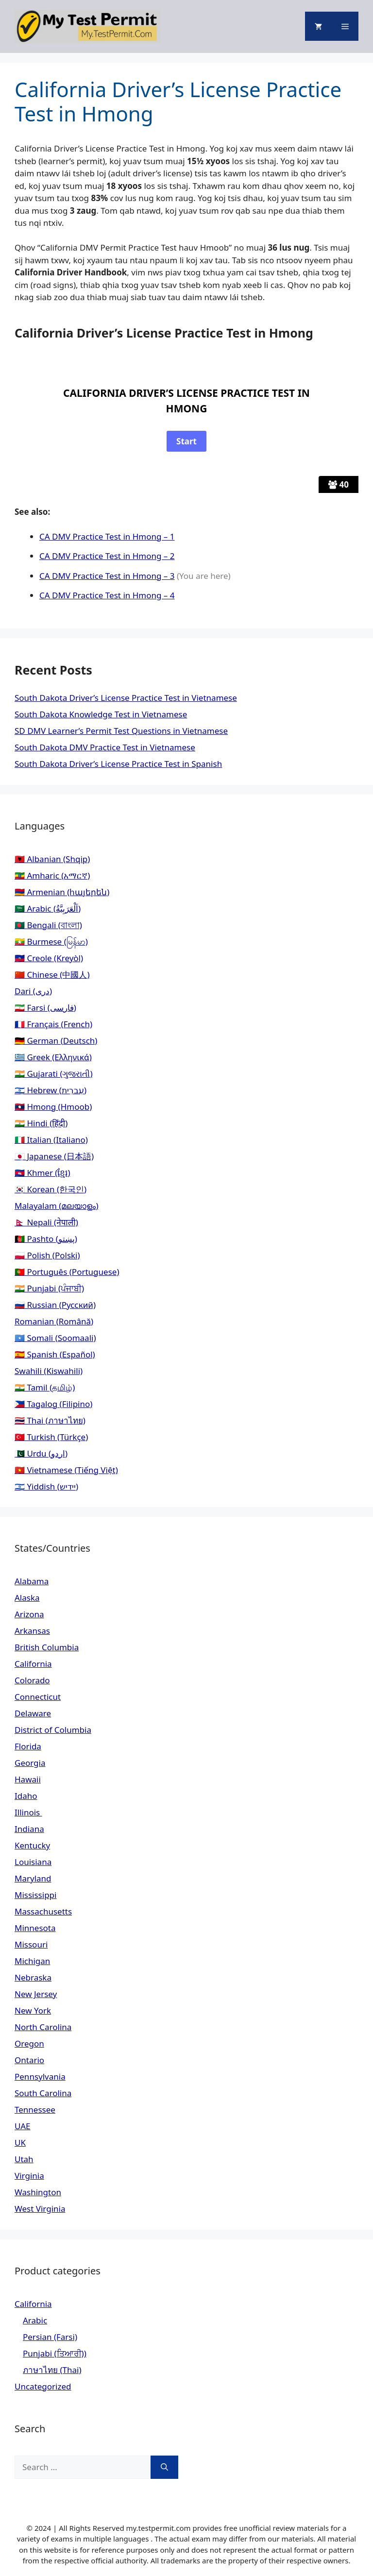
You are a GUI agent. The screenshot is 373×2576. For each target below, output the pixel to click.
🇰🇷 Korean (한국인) (50, 1189)
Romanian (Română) (54, 1321)
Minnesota (35, 1927)
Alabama (32, 1581)
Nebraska (33, 1977)
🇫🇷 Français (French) (53, 1024)
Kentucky (32, 1845)
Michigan (32, 1960)
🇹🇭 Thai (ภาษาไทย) (50, 1420)
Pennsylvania (40, 2076)
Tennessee (35, 2109)
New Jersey (36, 1994)
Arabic (35, 2320)
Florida (28, 1746)
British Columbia (47, 1647)
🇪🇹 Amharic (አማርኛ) (52, 875)
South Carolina (43, 2093)
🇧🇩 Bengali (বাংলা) (48, 925)
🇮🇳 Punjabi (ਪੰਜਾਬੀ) (49, 1288)
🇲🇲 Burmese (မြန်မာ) (51, 941)
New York (33, 2010)
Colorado (32, 1680)
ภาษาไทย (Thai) (52, 2369)
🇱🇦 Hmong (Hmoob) (53, 1106)
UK (20, 2142)
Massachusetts (43, 1911)
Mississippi (35, 1894)
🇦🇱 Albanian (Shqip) (52, 858)
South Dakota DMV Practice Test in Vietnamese (105, 747)
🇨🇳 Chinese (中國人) (52, 974)
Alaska (27, 1597)
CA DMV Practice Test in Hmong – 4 (107, 595)
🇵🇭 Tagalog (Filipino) (53, 1403)
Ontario (29, 2060)
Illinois (28, 1812)
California (33, 1663)
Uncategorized (43, 2386)
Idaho (26, 1795)
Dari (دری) (33, 991)
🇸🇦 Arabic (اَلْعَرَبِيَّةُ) (48, 908)
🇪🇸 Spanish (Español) (55, 1354)
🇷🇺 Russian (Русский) (55, 1304)
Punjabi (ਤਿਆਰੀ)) (54, 2353)
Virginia (29, 2175)
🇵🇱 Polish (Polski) (47, 1255)
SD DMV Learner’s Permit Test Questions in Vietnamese (121, 730)
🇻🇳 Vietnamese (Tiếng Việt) (66, 1469)
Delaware (33, 1713)
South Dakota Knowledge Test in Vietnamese (101, 714)
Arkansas (32, 1630)
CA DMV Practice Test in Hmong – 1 (107, 536)
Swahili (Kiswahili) (49, 1370)
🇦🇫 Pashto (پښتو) (46, 1238)
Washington (38, 2192)
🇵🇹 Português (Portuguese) (67, 1271)
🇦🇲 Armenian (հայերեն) (62, 892)
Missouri (31, 1944)
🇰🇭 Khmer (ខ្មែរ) (42, 1172)
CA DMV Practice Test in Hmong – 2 (107, 555)
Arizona (29, 1614)
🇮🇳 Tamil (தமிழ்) (45, 1387)
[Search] (164, 2467)
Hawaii (28, 1779)
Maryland (33, 1878)
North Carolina (43, 2027)
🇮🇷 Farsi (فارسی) (45, 1007)
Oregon (29, 2043)
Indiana (29, 1828)
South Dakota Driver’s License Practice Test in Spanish (118, 763)
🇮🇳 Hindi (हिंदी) (41, 1123)
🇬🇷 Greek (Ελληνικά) (53, 1057)
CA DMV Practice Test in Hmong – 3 (107, 575)
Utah (24, 2159)
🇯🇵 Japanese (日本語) (54, 1156)
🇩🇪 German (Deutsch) (56, 1040)
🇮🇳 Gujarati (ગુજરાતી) (54, 1073)
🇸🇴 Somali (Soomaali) (55, 1337)
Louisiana (33, 1861)
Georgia (30, 1762)
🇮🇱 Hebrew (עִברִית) (50, 1090)
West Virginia (40, 2208)
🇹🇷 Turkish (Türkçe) (51, 1436)
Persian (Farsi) (50, 2336)
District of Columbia (53, 1729)
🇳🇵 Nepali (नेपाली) (46, 1222)
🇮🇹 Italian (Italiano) (51, 1139)
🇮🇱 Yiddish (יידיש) (46, 1486)
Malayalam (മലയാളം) (57, 1205)
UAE (23, 2126)
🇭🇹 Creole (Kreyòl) (49, 958)
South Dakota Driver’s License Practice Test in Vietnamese (126, 697)
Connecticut (38, 1696)
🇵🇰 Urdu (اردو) (41, 1453)
